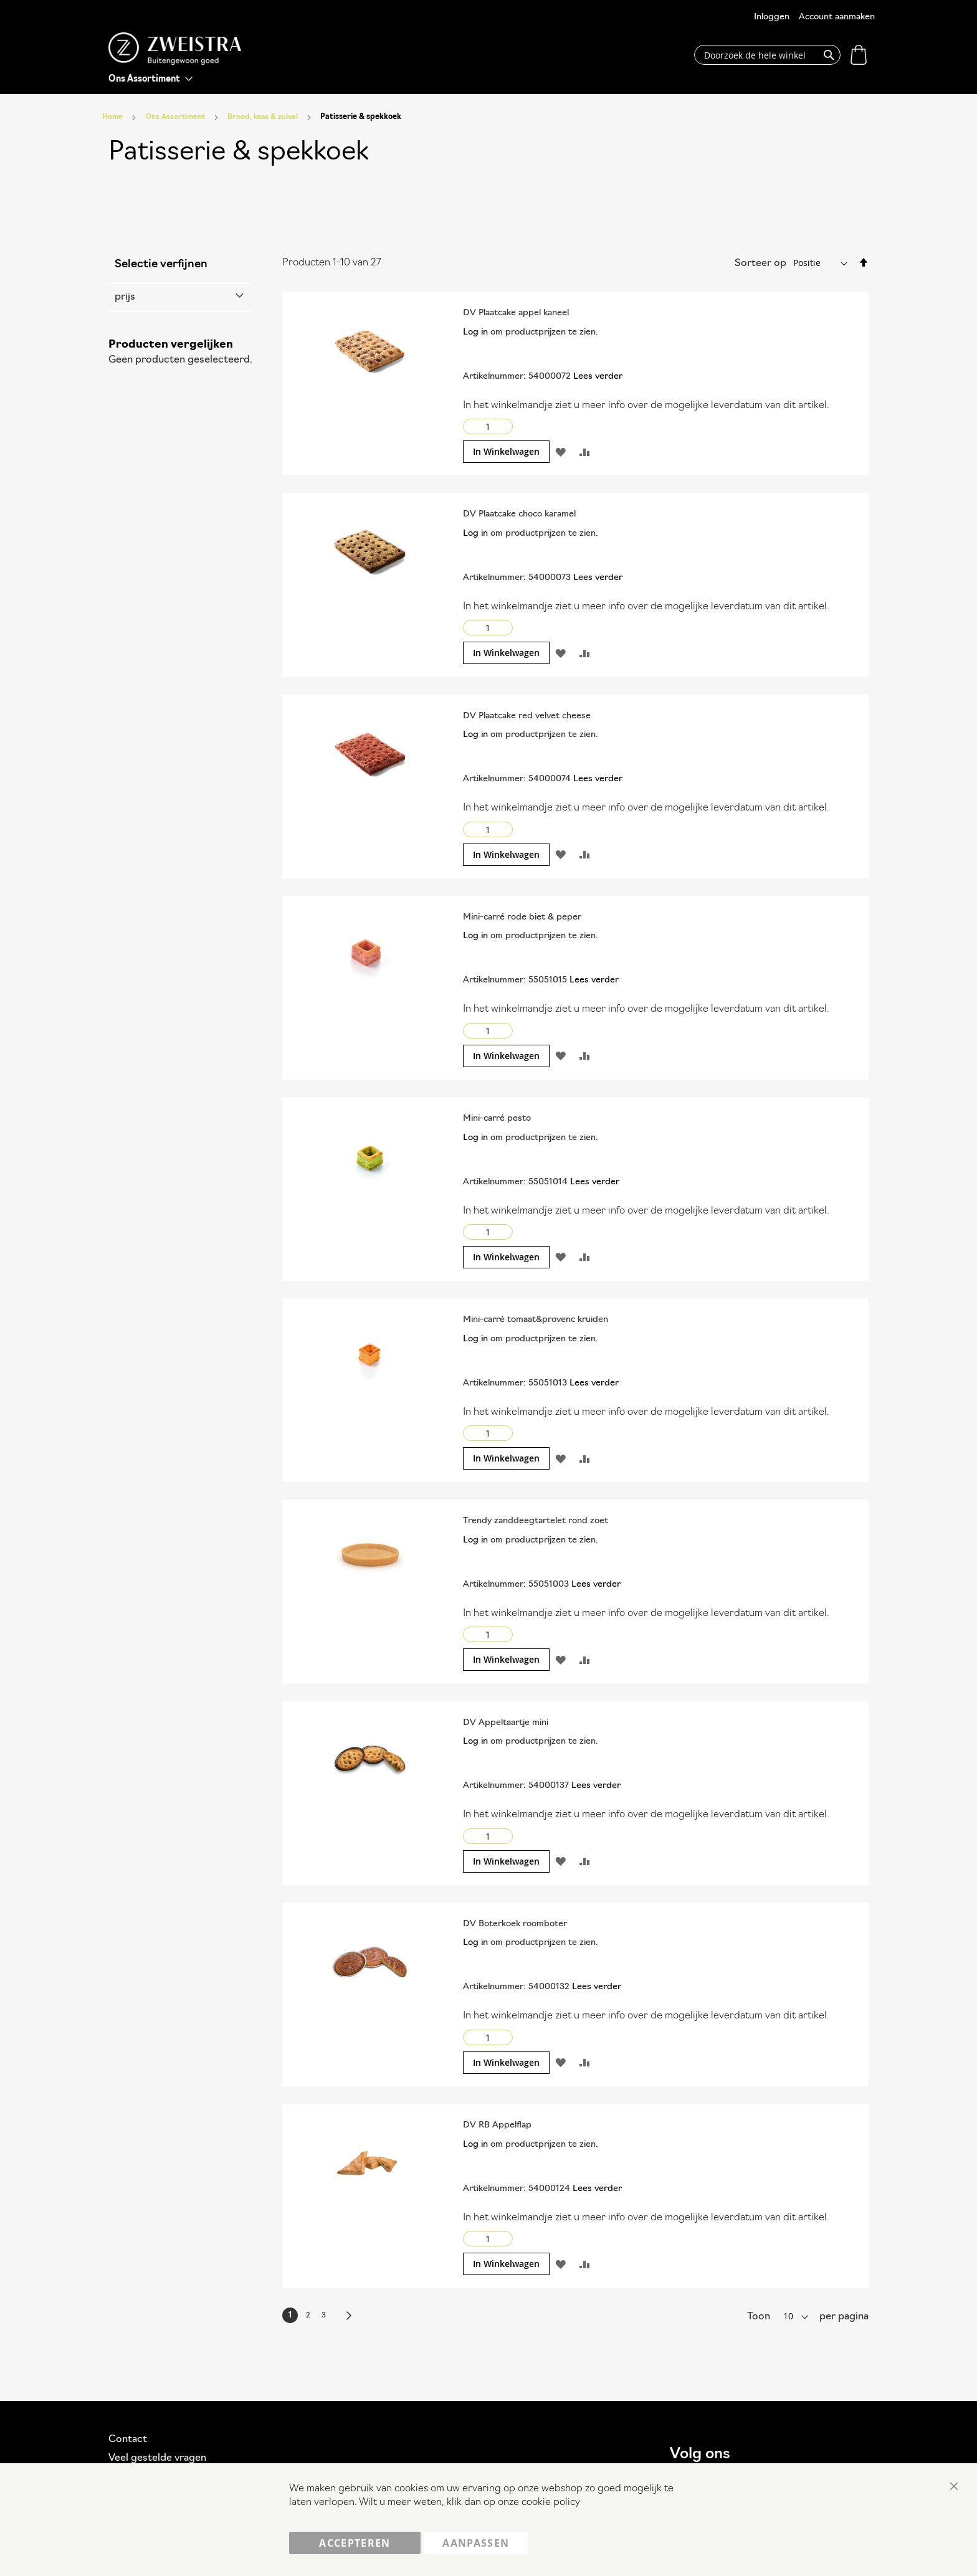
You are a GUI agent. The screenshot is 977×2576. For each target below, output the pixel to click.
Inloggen (771, 17)
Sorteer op (760, 264)
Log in (475, 332)
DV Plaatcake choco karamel (519, 514)
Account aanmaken (837, 17)
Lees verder (597, 376)
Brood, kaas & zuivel (263, 117)
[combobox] (767, 55)
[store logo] (174, 48)
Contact (127, 2440)
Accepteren (355, 2543)
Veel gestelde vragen (157, 2458)
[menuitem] (150, 79)
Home (113, 117)
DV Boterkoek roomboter (515, 1924)
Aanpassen (475, 2543)
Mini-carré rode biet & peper (522, 917)
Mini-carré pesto (497, 1118)
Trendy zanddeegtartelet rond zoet (535, 1521)
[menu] (150, 79)
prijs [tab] (125, 297)
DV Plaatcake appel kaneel (516, 313)
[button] (560, 452)
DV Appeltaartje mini (505, 1723)
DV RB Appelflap (497, 2125)
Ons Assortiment (176, 117)
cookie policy (551, 2503)
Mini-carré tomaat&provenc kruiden (535, 1319)
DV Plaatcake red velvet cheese (527, 716)
